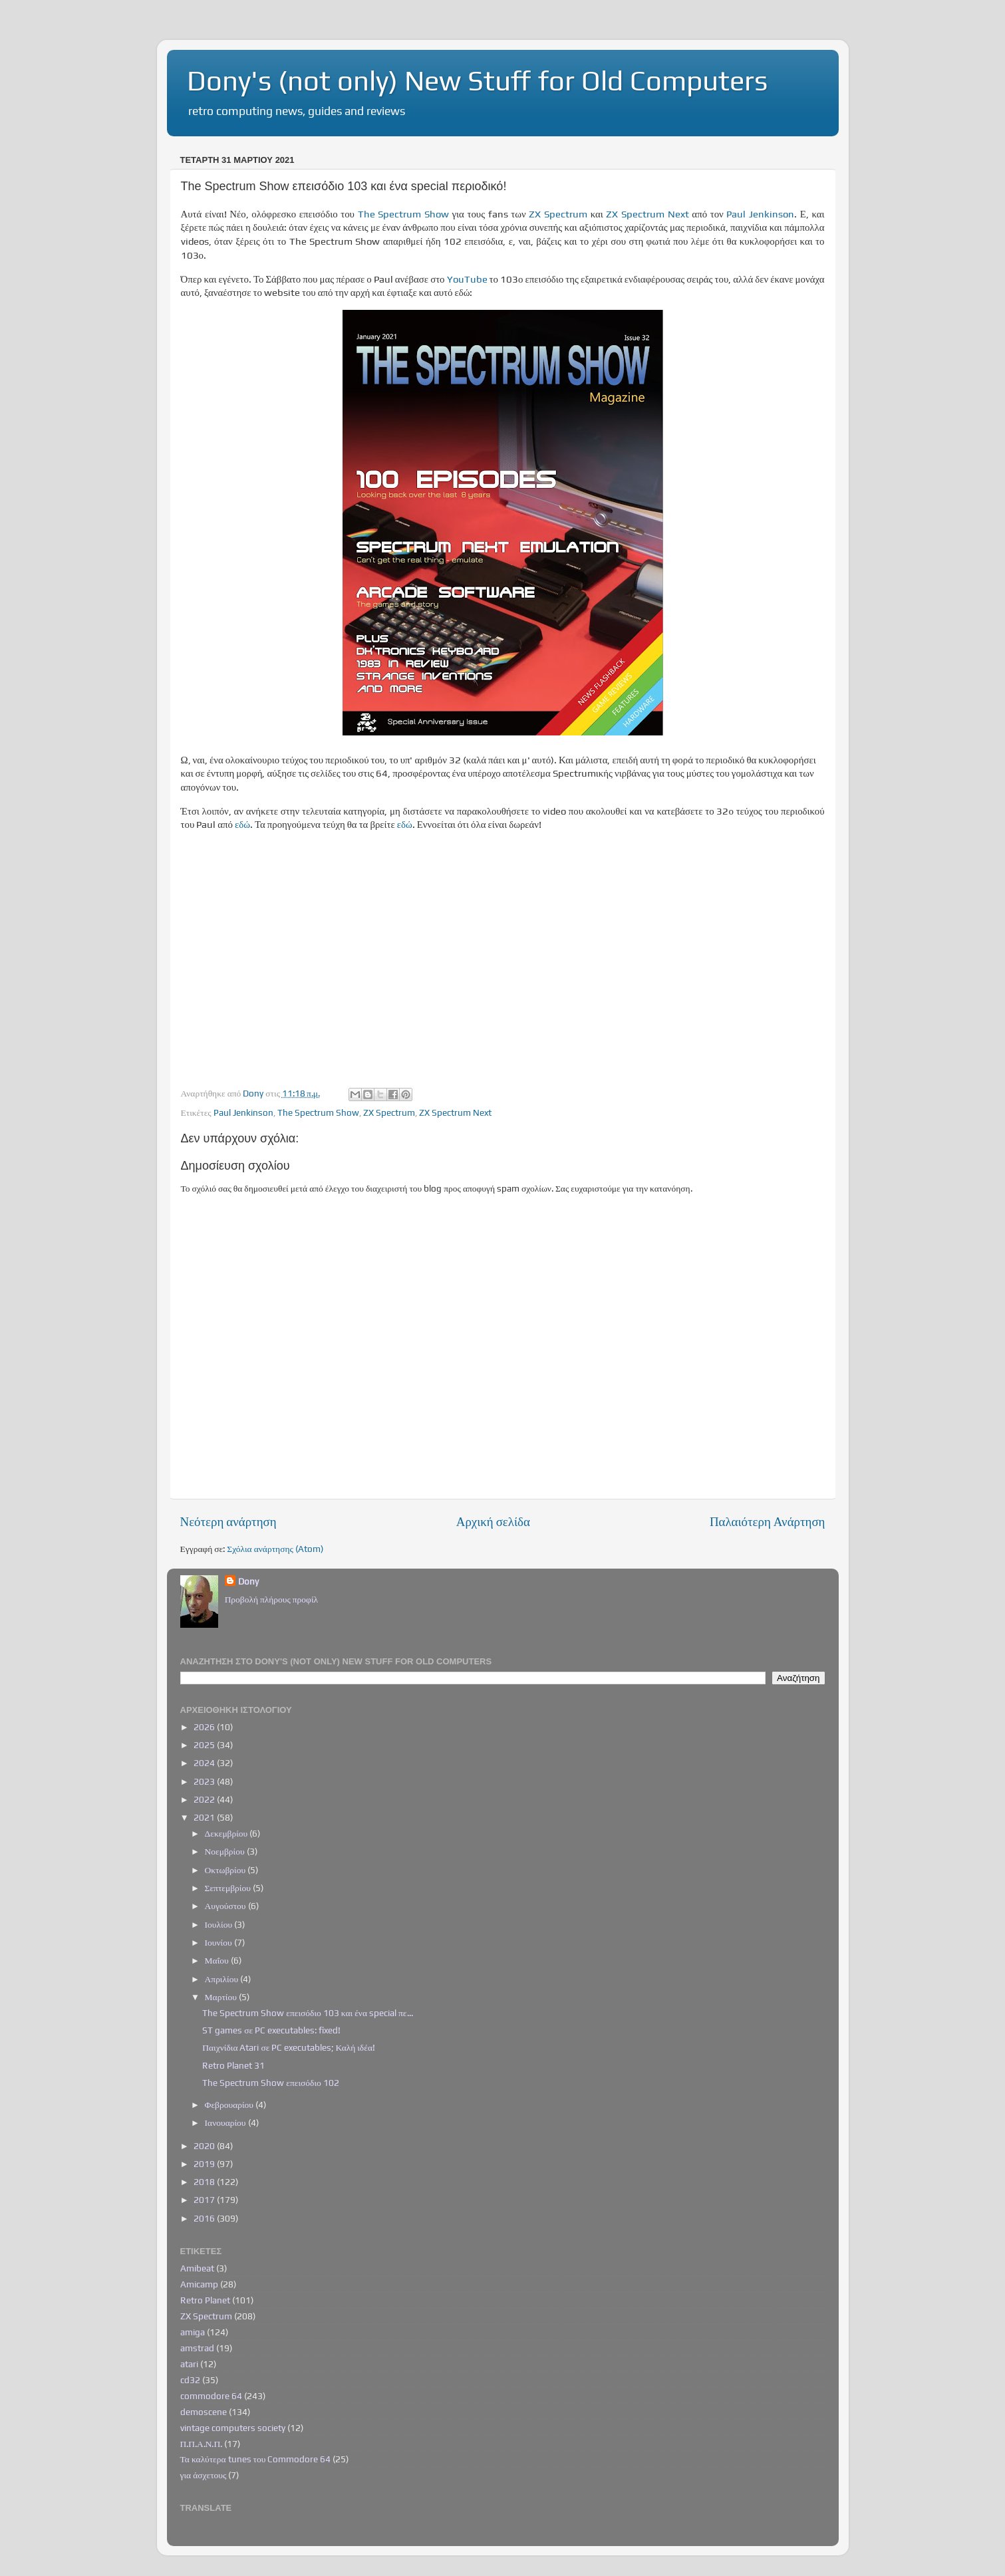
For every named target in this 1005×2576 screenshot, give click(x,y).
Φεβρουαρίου (230, 2104)
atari (189, 2364)
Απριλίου (223, 1979)
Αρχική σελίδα (493, 1521)
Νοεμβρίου (226, 1851)
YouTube (467, 279)
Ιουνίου (219, 1942)
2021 (205, 1817)
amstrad (197, 2348)
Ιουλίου (220, 1924)
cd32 (190, 2380)
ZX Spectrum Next (647, 213)
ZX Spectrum (558, 213)
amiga (192, 2332)
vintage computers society (232, 2427)
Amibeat (197, 2268)
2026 (205, 1727)
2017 (205, 2199)
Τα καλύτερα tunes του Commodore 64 (255, 2459)
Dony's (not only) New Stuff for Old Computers (477, 80)
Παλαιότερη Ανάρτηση (767, 1521)
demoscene (203, 2411)
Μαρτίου (222, 1997)
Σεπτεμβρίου (229, 1887)
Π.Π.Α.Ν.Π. (201, 2443)
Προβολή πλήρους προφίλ (271, 1599)
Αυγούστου (226, 1905)
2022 (205, 1799)
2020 (205, 2145)
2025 (205, 1744)
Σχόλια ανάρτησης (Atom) (275, 1548)
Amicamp (199, 2284)
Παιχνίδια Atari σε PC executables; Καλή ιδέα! (288, 2047)
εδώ (242, 824)
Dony (248, 1581)
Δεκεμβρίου (227, 1833)
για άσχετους (203, 2475)
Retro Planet (205, 2300)
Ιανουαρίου (226, 2122)
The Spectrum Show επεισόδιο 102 (270, 2082)
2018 (205, 2181)
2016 (205, 2218)
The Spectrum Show (403, 213)
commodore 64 (211, 2395)
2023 (205, 1781)
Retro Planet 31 (233, 2065)
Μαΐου (218, 1960)
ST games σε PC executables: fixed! (271, 2030)
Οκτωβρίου (226, 1870)
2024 (205, 1762)
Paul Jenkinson (760, 213)
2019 (205, 2163)
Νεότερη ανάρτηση (228, 1521)
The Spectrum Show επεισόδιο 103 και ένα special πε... (307, 2012)
